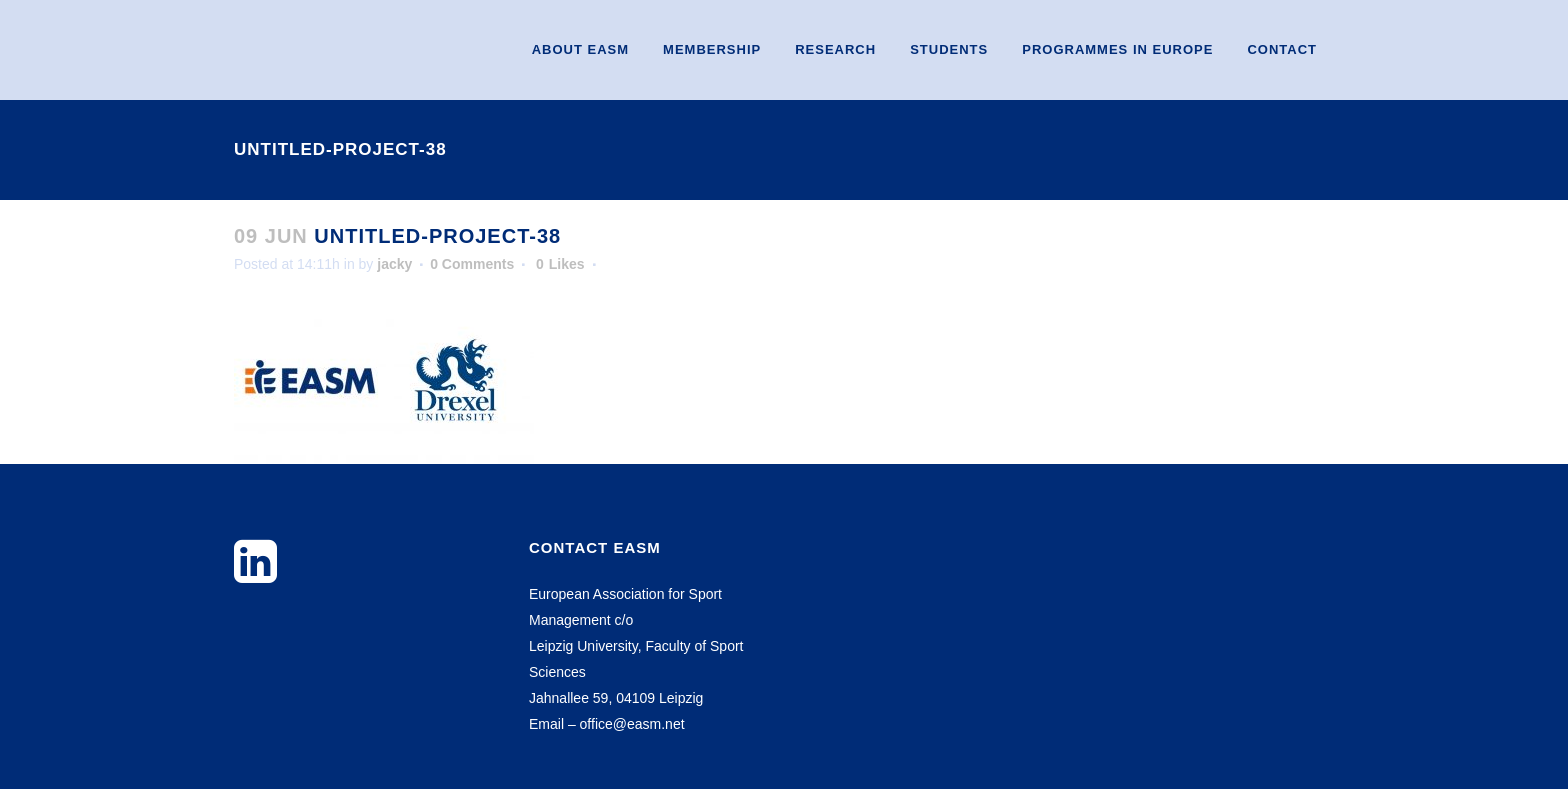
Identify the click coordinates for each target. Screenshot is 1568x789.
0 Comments (472, 264)
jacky (394, 264)
